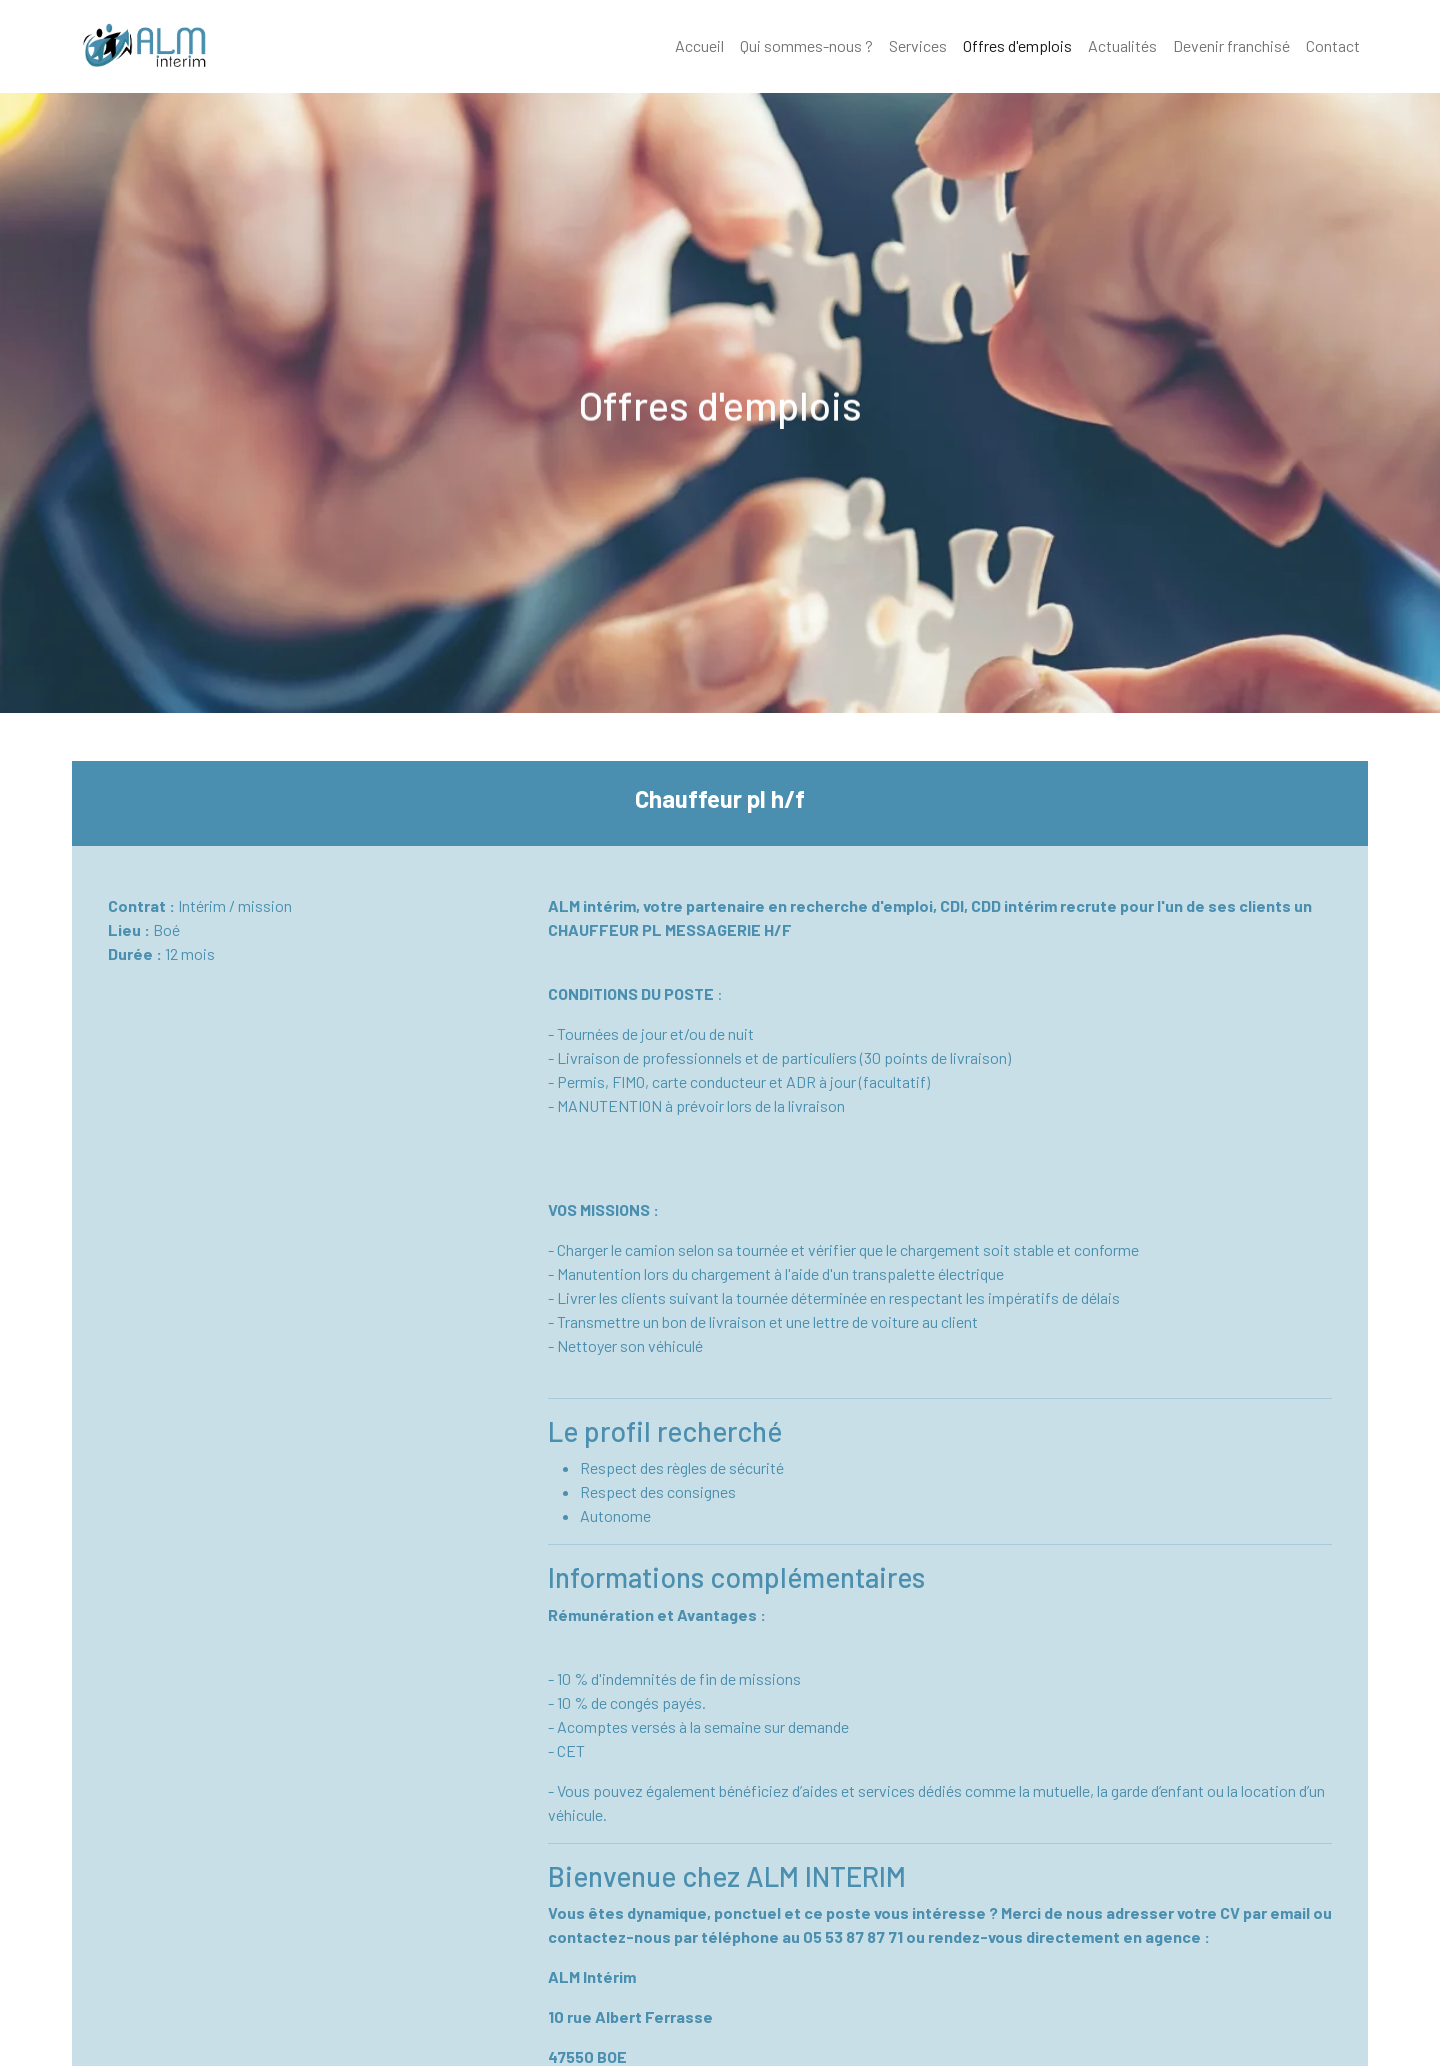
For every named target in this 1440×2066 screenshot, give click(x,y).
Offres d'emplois (1017, 45)
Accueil (699, 45)
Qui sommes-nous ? (806, 45)
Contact (1333, 45)
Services (918, 45)
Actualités (1122, 45)
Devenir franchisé (1231, 45)
